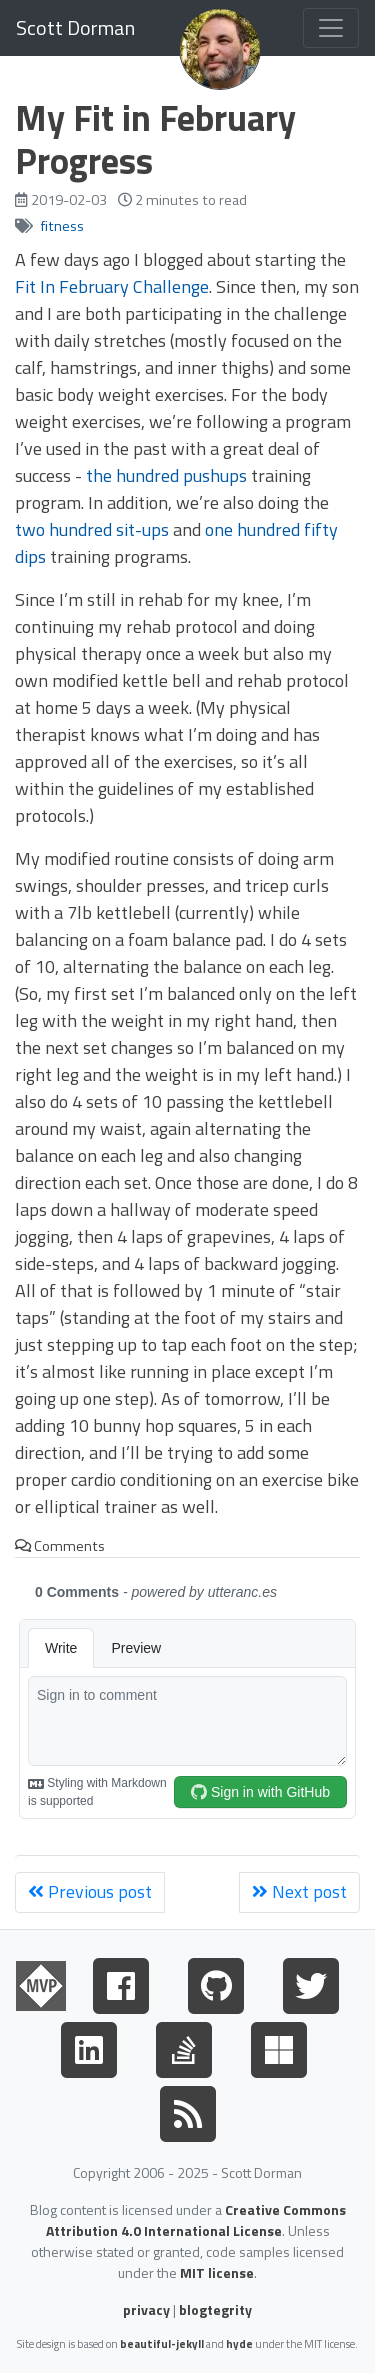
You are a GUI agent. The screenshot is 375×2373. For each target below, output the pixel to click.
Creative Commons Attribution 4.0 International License (196, 2220)
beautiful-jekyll (162, 2343)
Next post (299, 1891)
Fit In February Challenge (112, 286)
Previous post (90, 1891)
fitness (62, 226)
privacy (146, 2309)
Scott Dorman (75, 27)
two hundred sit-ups (92, 529)
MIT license (217, 2272)
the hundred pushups (166, 475)
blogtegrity (215, 2309)
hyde (239, 2343)
